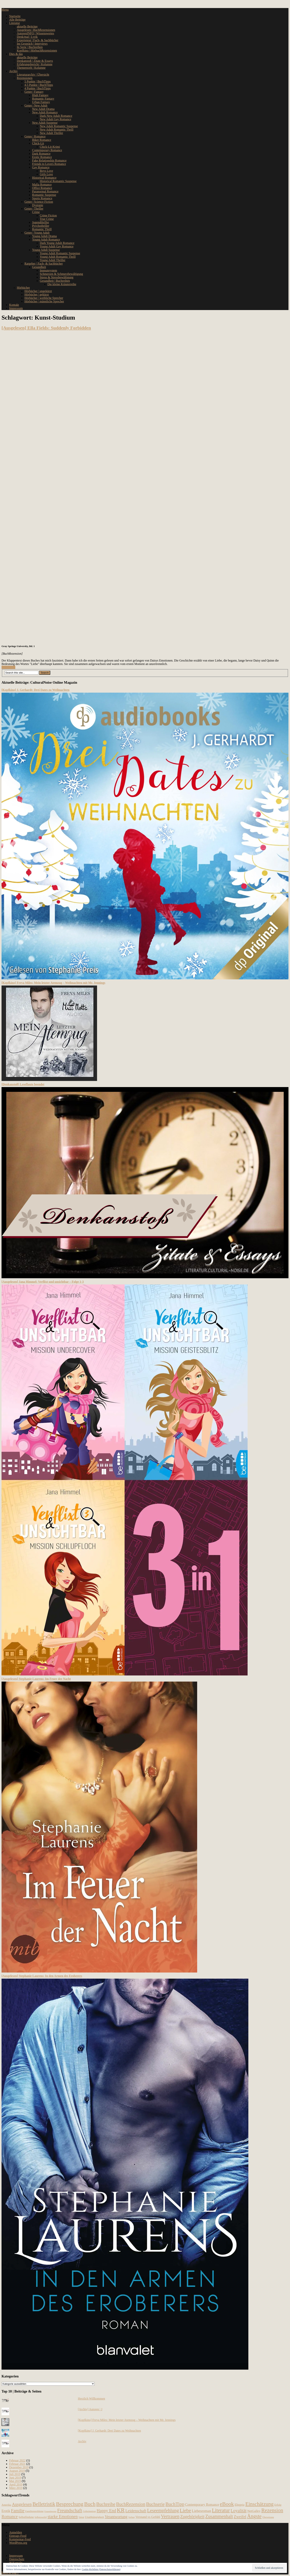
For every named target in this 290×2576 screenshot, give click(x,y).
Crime (36, 212)
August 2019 (17, 2470)
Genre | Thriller (33, 208)
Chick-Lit (38, 143)
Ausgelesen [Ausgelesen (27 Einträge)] (22, 2504)
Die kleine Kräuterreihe (61, 284)
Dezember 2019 (19, 2467)
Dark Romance (41, 153)
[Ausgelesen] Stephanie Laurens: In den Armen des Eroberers (42, 1975)
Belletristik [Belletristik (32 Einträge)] (43, 2504)
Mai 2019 (15, 2481)
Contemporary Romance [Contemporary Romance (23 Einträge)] (202, 2505)
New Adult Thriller (51, 133)
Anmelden (15, 2532)
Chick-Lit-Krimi (50, 146)
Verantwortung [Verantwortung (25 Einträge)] (116, 2517)
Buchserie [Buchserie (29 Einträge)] (155, 2504)
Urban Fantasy (41, 102)
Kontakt (14, 304)
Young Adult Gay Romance (57, 246)
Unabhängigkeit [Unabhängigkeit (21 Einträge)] (94, 2517)
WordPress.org (18, 2542)
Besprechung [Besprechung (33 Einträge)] (69, 2504)
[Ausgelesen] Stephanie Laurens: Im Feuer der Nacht (36, 1678)
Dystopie (37, 205)
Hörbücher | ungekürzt (38, 291)
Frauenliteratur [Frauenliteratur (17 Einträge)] (50, 2511)
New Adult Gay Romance (55, 119)
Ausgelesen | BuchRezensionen (36, 30)
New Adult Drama (43, 109)
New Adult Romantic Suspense (59, 126)
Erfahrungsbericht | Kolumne (34, 64)
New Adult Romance (45, 112)
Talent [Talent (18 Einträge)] (81, 2517)
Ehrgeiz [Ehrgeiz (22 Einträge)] (240, 2505)
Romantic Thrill (42, 229)
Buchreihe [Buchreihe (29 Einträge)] (105, 2504)
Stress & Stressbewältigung (56, 277)
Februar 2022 (17, 2460)
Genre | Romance (35, 136)
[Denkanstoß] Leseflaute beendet (23, 1084)
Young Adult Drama (44, 236)
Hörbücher (23, 287)
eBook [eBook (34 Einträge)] (227, 2504)
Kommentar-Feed (20, 2539)
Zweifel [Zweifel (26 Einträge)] (240, 2516)
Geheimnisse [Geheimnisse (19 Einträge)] (89, 2511)
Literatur (14, 23)
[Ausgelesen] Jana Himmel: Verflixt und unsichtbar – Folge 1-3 (43, 1281)
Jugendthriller (40, 222)
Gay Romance (40, 167)
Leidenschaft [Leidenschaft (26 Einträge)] (135, 2510)
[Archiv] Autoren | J (90, 2409)
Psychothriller (40, 225)
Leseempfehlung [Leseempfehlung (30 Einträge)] (163, 2510)
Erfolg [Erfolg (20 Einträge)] (277, 2504)
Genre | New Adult (35, 105)
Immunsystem (48, 270)
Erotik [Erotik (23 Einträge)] (6, 2511)
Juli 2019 (14, 2474)
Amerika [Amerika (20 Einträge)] (6, 2504)
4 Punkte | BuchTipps (37, 88)
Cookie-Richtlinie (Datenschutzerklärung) (101, 2569)
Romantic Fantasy (43, 98)
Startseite (15, 16)
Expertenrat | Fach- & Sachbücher (37, 40)
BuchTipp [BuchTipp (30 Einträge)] (174, 2504)
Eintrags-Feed (17, 2535)
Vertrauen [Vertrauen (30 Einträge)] (170, 2516)
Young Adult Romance (46, 239)
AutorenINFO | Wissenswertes (35, 33)
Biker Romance (41, 139)
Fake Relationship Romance (49, 160)
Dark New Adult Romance (56, 115)
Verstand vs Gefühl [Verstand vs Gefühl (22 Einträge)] (147, 2517)
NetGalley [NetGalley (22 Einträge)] (253, 2511)
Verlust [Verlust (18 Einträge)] (131, 2517)
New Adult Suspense (45, 122)
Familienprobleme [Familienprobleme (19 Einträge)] (34, 2511)
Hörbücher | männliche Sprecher (44, 301)
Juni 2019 (15, 2477)
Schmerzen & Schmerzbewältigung (61, 273)
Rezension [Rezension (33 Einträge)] (272, 2510)
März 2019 (16, 2488)
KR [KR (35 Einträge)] (121, 2510)
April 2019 (16, 2484)
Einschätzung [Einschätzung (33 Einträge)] (259, 2504)
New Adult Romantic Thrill (56, 129)
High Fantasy (40, 95)
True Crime (47, 219)
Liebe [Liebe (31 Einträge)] (185, 2510)
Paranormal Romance (45, 191)
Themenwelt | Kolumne (31, 67)
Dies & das (16, 54)
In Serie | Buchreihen (30, 47)
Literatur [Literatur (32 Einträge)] (221, 2510)
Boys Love (46, 170)
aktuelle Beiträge (27, 26)
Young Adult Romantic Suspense (60, 253)
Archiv (13, 71)
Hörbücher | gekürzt (36, 294)
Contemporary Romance (47, 150)
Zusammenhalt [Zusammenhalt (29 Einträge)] (219, 2516)
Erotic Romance (42, 157)
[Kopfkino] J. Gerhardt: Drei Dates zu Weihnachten (35, 689)
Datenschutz (16, 2559)
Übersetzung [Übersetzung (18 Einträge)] (268, 2517)
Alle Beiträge (17, 19)
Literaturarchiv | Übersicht (33, 74)
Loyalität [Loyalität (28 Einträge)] (238, 2510)
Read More (8, 667)
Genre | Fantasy (34, 91)
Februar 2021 (17, 2463)
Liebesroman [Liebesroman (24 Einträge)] (201, 2511)
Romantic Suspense (44, 194)
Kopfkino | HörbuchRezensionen (37, 50)
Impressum (16, 308)
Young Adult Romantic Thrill (58, 256)
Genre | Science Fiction (38, 201)
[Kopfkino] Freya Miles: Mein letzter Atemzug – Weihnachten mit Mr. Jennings (53, 982)
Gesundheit (39, 267)
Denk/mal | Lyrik (27, 36)
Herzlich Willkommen (91, 2398)
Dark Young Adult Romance (57, 243)
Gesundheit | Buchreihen (55, 280)
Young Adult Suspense (46, 249)
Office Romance (42, 188)
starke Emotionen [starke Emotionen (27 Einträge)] (63, 2516)
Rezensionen (24, 78)
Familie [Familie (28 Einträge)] (17, 2510)
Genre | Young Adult (36, 232)
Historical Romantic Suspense (58, 181)
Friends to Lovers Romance (49, 164)
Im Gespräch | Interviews (32, 43)
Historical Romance (44, 177)
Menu (5, 9)
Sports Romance (42, 198)
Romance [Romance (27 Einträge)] (10, 2516)
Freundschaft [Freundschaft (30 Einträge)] (69, 2510)
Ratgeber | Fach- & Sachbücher (43, 263)
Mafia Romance (42, 184)
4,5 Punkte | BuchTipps (38, 84)
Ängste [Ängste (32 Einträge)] (254, 2516)
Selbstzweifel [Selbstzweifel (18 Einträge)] (41, 2517)
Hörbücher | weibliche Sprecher (43, 298)
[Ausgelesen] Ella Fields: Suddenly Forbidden (46, 327)
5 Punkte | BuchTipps (37, 81)
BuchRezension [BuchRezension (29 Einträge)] (130, 2504)
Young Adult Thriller (52, 260)
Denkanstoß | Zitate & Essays (35, 60)
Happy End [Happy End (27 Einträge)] (106, 2510)
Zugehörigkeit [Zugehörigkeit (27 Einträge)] (192, 2516)
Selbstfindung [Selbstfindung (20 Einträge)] (26, 2517)
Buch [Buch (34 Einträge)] (90, 2504)
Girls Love (46, 174)
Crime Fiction (48, 215)
